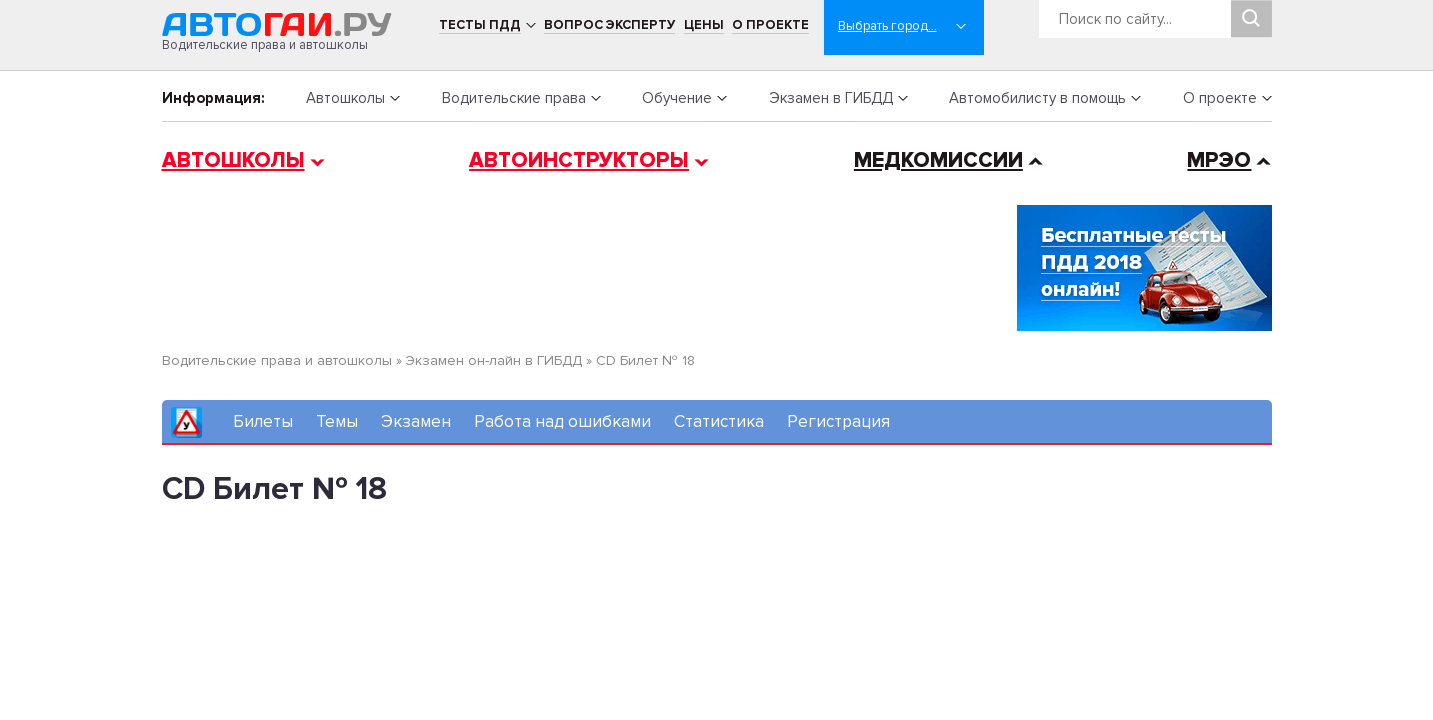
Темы (337, 421)
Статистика (719, 421)
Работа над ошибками (562, 421)
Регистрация (838, 421)
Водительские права (514, 98)
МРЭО (1219, 160)
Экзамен (416, 421)
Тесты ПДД (480, 25)
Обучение (677, 98)
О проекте (770, 25)
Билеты (263, 421)
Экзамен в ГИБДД (831, 98)
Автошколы (345, 98)
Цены (704, 25)
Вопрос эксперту (609, 25)
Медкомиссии (938, 160)
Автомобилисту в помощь (1037, 98)
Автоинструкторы (579, 160)
